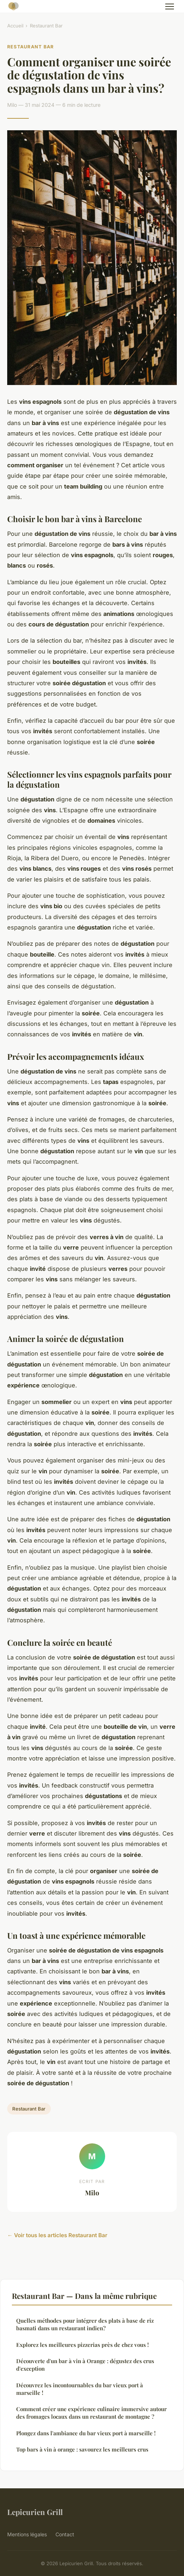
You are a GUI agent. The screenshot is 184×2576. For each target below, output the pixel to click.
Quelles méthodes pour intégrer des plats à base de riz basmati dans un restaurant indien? (85, 2324)
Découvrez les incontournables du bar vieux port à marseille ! (79, 2389)
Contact (64, 2534)
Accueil (15, 26)
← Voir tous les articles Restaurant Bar (57, 2235)
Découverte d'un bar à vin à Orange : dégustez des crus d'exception (85, 2364)
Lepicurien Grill (35, 2512)
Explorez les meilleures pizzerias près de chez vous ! (82, 2344)
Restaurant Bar (46, 26)
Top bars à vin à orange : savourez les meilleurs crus (82, 2449)
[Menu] (169, 6)
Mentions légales (27, 2534)
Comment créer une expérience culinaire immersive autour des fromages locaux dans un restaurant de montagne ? (91, 2412)
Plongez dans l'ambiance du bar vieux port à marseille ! (86, 2433)
